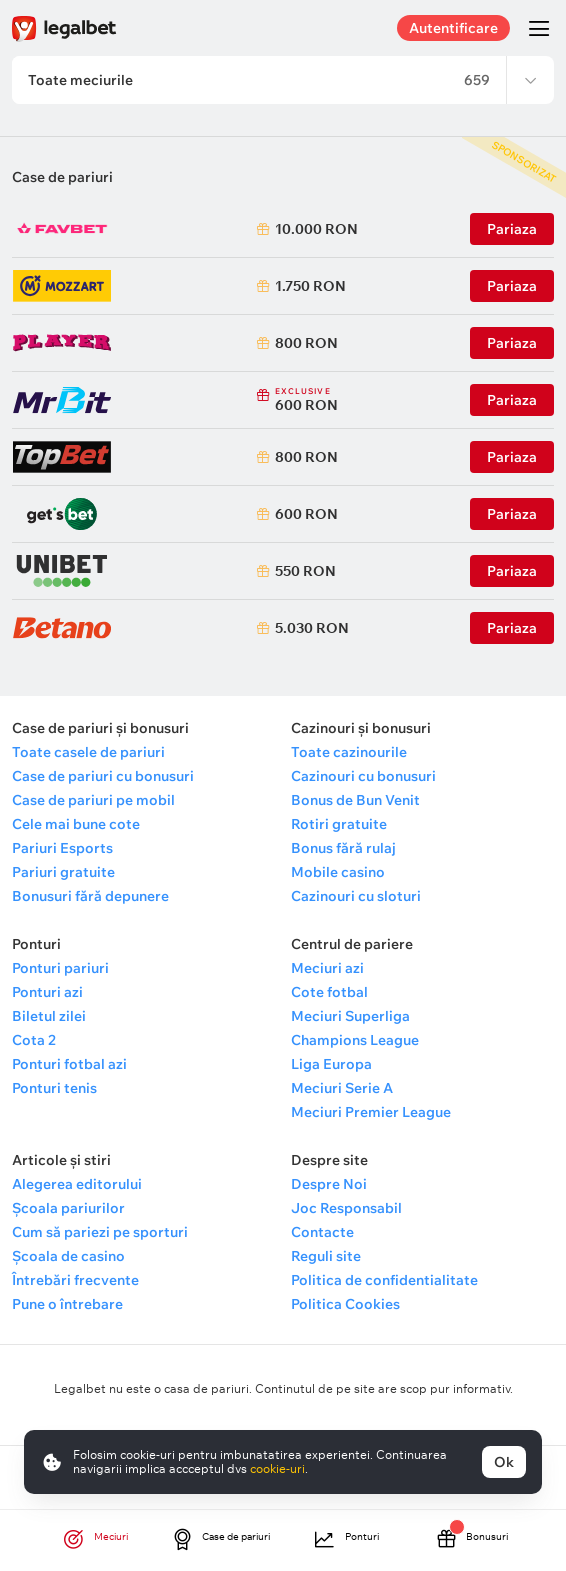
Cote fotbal (329, 992)
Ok (504, 1462)
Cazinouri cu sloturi (356, 896)
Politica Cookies (345, 1304)
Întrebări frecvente (75, 1280)
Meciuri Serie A (342, 1088)
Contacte (322, 1232)
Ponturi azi (47, 992)
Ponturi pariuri (60, 968)
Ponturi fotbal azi (69, 1064)
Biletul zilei (49, 1016)
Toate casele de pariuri (88, 752)
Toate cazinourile (349, 752)
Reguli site (326, 1256)
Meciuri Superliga (350, 1016)
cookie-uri (277, 1468)
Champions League (355, 1040)
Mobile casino (338, 872)
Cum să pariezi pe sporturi (100, 1232)
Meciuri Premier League (371, 1112)
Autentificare (453, 28)
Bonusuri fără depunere (90, 896)
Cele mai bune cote (76, 824)
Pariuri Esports (62, 848)
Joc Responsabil (346, 1208)
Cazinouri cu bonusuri (363, 776)
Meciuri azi (327, 968)
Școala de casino (68, 1256)
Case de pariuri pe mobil (93, 800)
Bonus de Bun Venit (355, 800)
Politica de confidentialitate (384, 1280)
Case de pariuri (62, 177)
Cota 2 (34, 1040)
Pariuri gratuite (63, 872)
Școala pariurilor (68, 1208)
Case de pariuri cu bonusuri (103, 776)
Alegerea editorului (77, 1184)
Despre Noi (329, 1184)
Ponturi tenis (54, 1088)
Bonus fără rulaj (343, 848)
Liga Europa (331, 1064)
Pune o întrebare (67, 1304)
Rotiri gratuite (339, 824)
